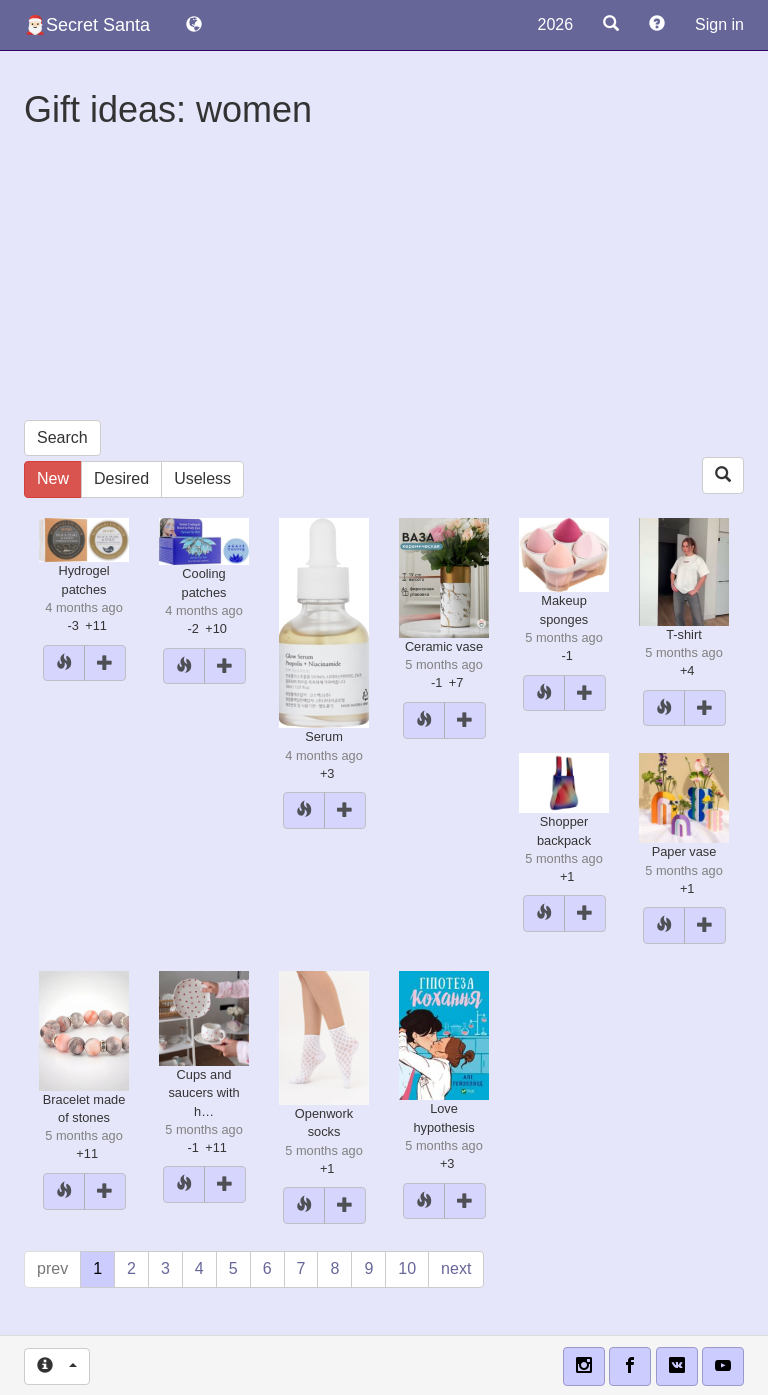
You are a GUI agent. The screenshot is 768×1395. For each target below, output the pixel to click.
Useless (202, 478)
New (53, 478)
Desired (121, 478)
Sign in (719, 24)
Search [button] (62, 437)
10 (407, 1268)
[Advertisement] (384, 280)
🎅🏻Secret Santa (87, 25)
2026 (555, 24)
